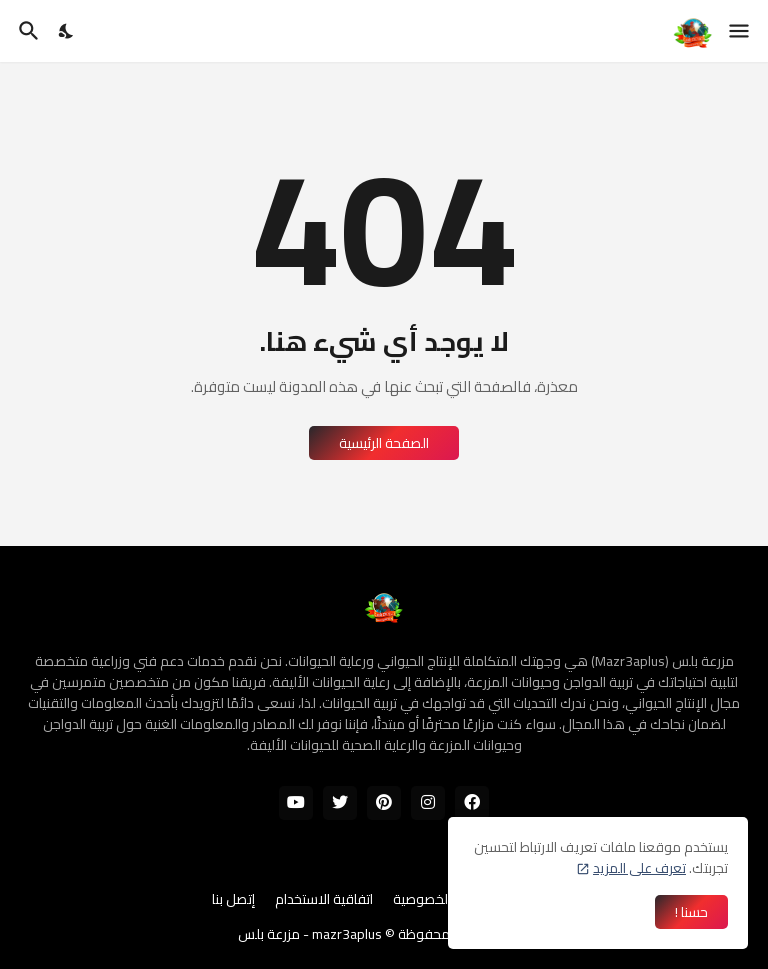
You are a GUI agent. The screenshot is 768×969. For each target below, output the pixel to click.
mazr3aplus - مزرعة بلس (310, 934)
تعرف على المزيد (639, 868)
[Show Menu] (740, 31)
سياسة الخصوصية (443, 900)
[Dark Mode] (67, 31)
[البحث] (26, 31)
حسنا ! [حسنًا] (691, 912)
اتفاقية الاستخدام (324, 900)
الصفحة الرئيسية (384, 443)
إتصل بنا (233, 900)
